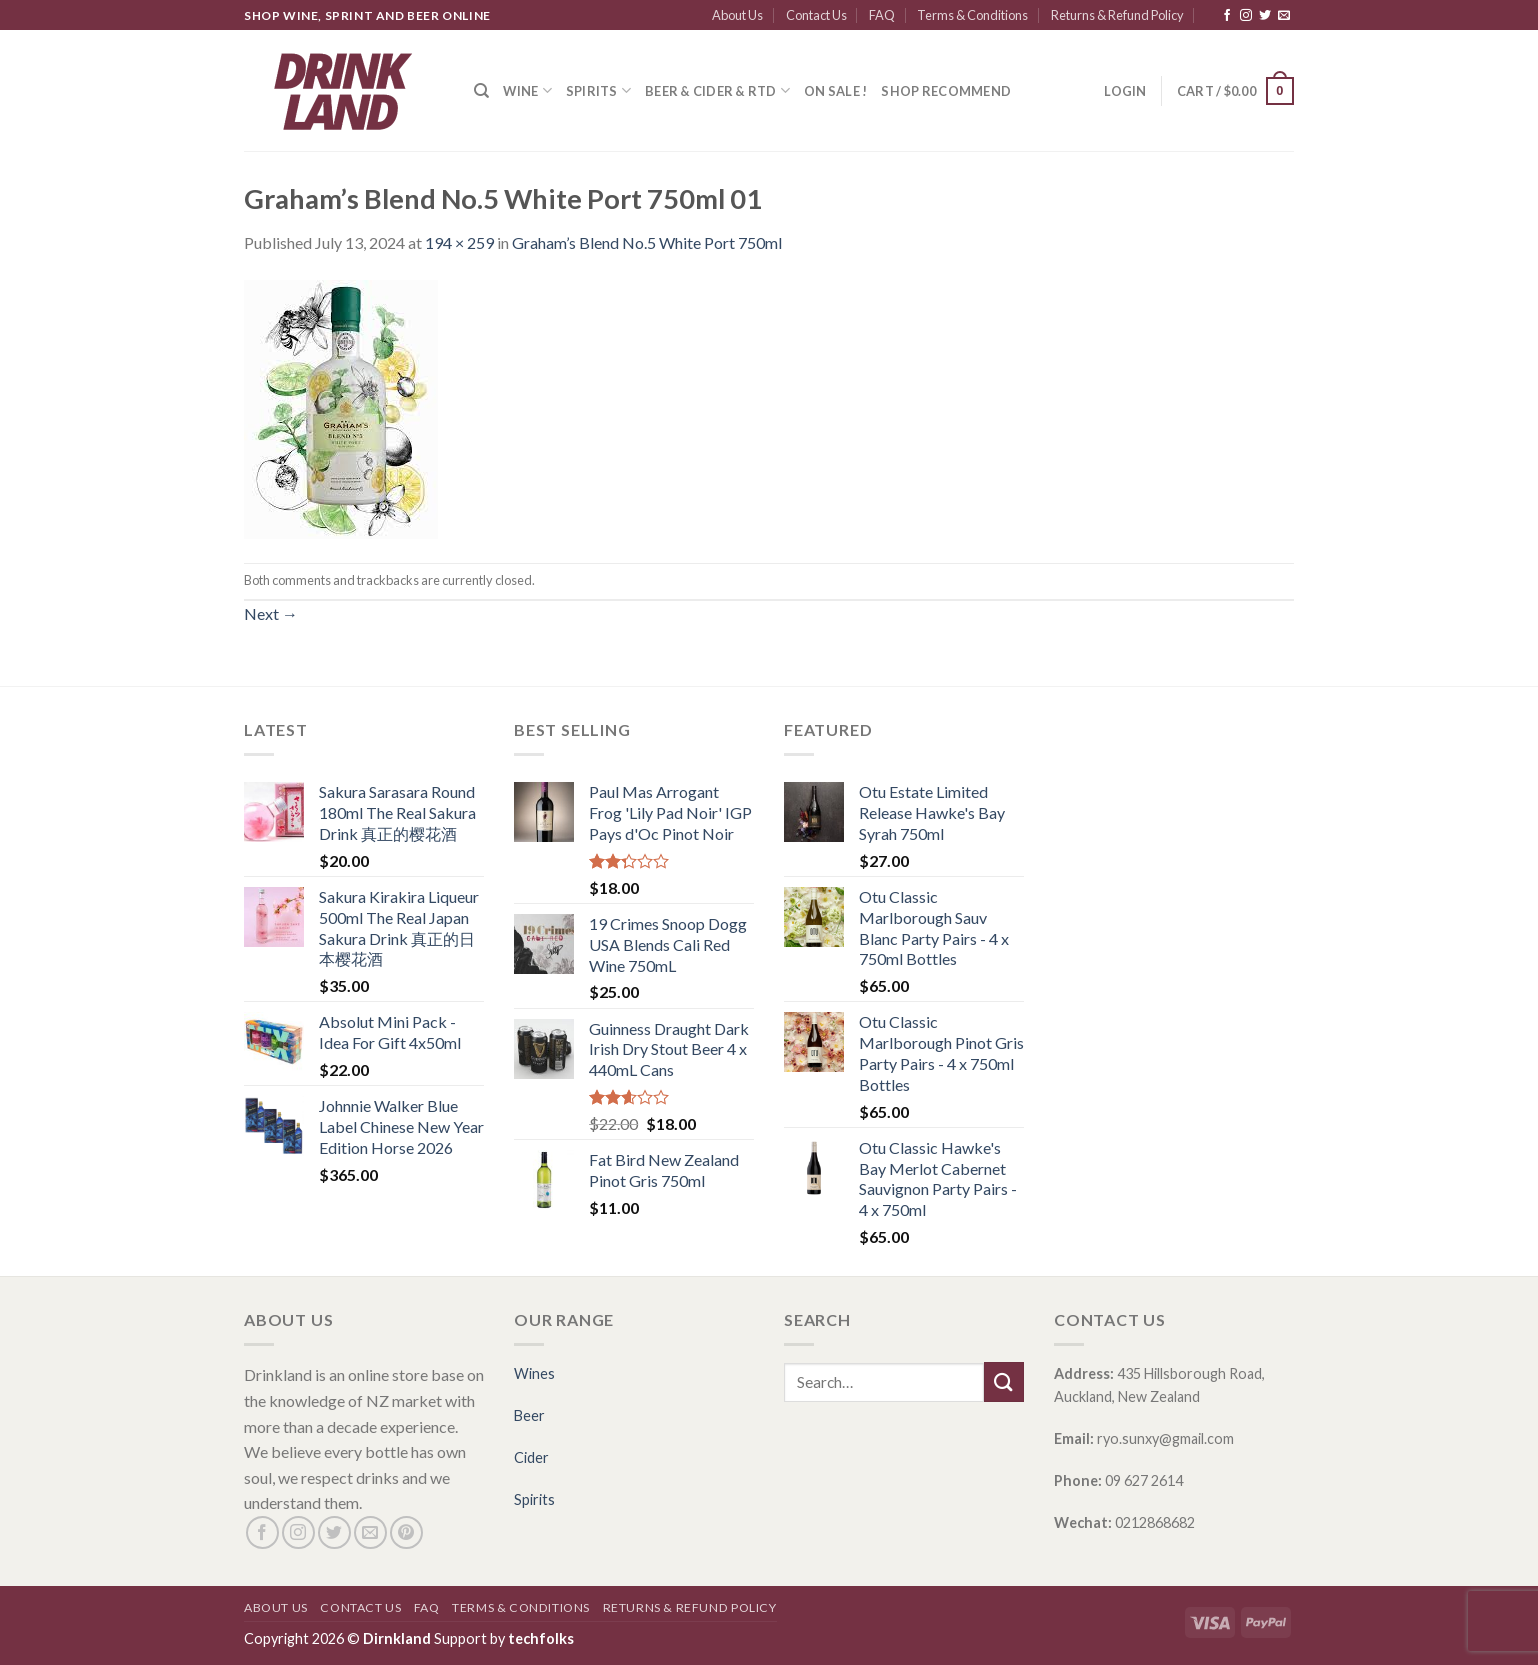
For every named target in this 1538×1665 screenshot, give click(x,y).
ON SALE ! (835, 91)
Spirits (598, 90)
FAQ (882, 15)
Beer (529, 1415)
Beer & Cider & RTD (717, 90)
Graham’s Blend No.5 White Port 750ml (647, 242)
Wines (534, 1373)
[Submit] (1004, 1381)
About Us (737, 15)
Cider (531, 1457)
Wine (527, 90)
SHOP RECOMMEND (946, 91)
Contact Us (816, 15)
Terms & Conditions (972, 15)
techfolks (541, 1638)
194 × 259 (459, 242)
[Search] (481, 91)
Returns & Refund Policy (1117, 15)
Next (271, 613)
